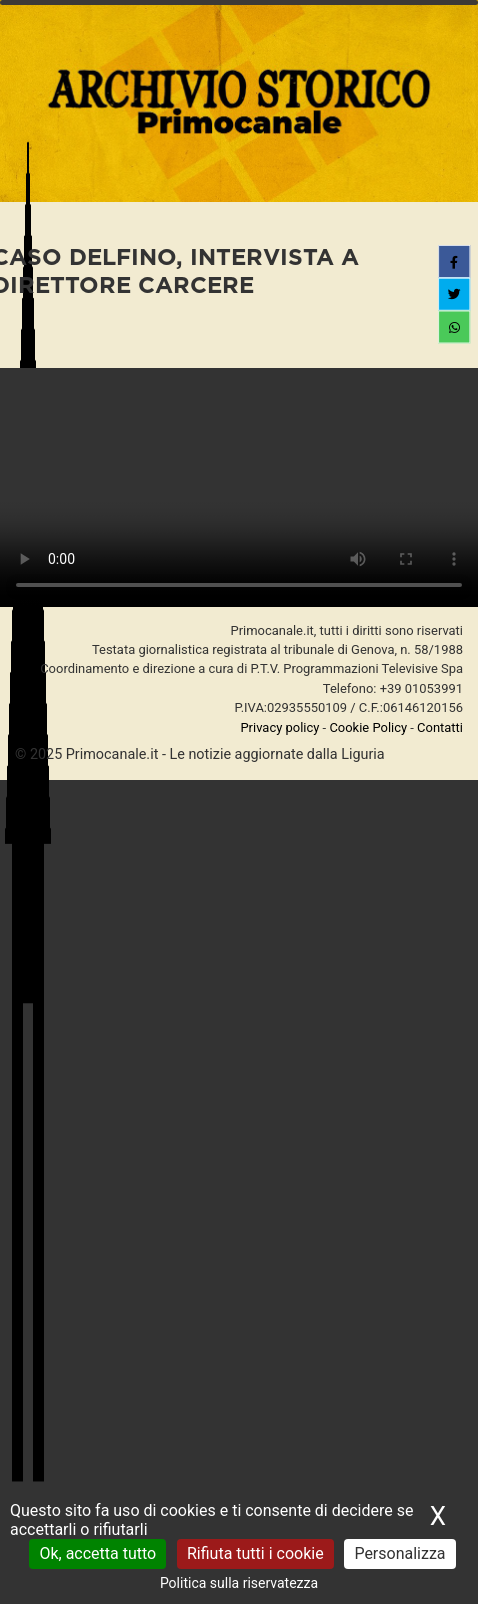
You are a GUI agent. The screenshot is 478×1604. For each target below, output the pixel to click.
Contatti (440, 727)
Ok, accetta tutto (97, 1553)
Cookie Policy (368, 727)
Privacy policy (279, 727)
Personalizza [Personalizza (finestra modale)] (399, 1553)
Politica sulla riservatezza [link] (239, 1583)
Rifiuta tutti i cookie (255, 1553)
